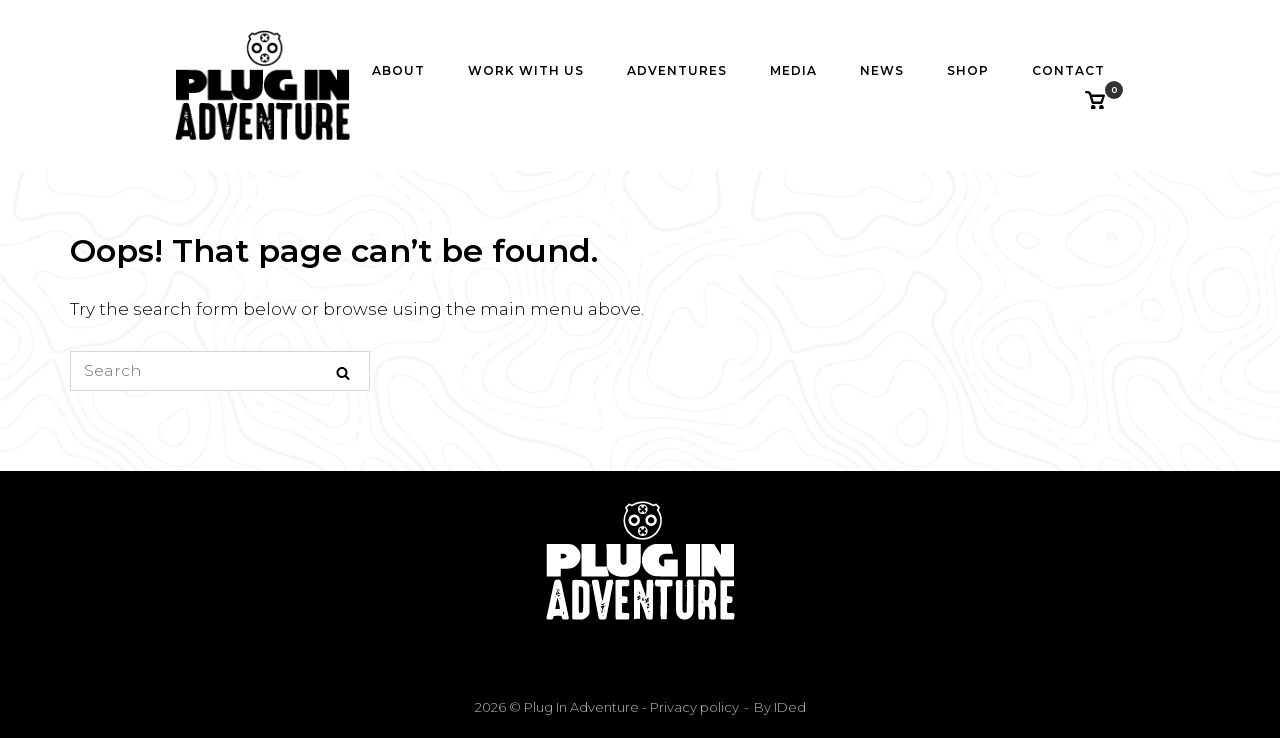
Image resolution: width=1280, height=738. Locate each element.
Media (793, 70)
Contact (1068, 70)
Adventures (677, 70)
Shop (968, 70)
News (882, 70)
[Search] (343, 372)
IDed (790, 707)
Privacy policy (693, 707)
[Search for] (220, 371)
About (398, 70)
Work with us (526, 70)
